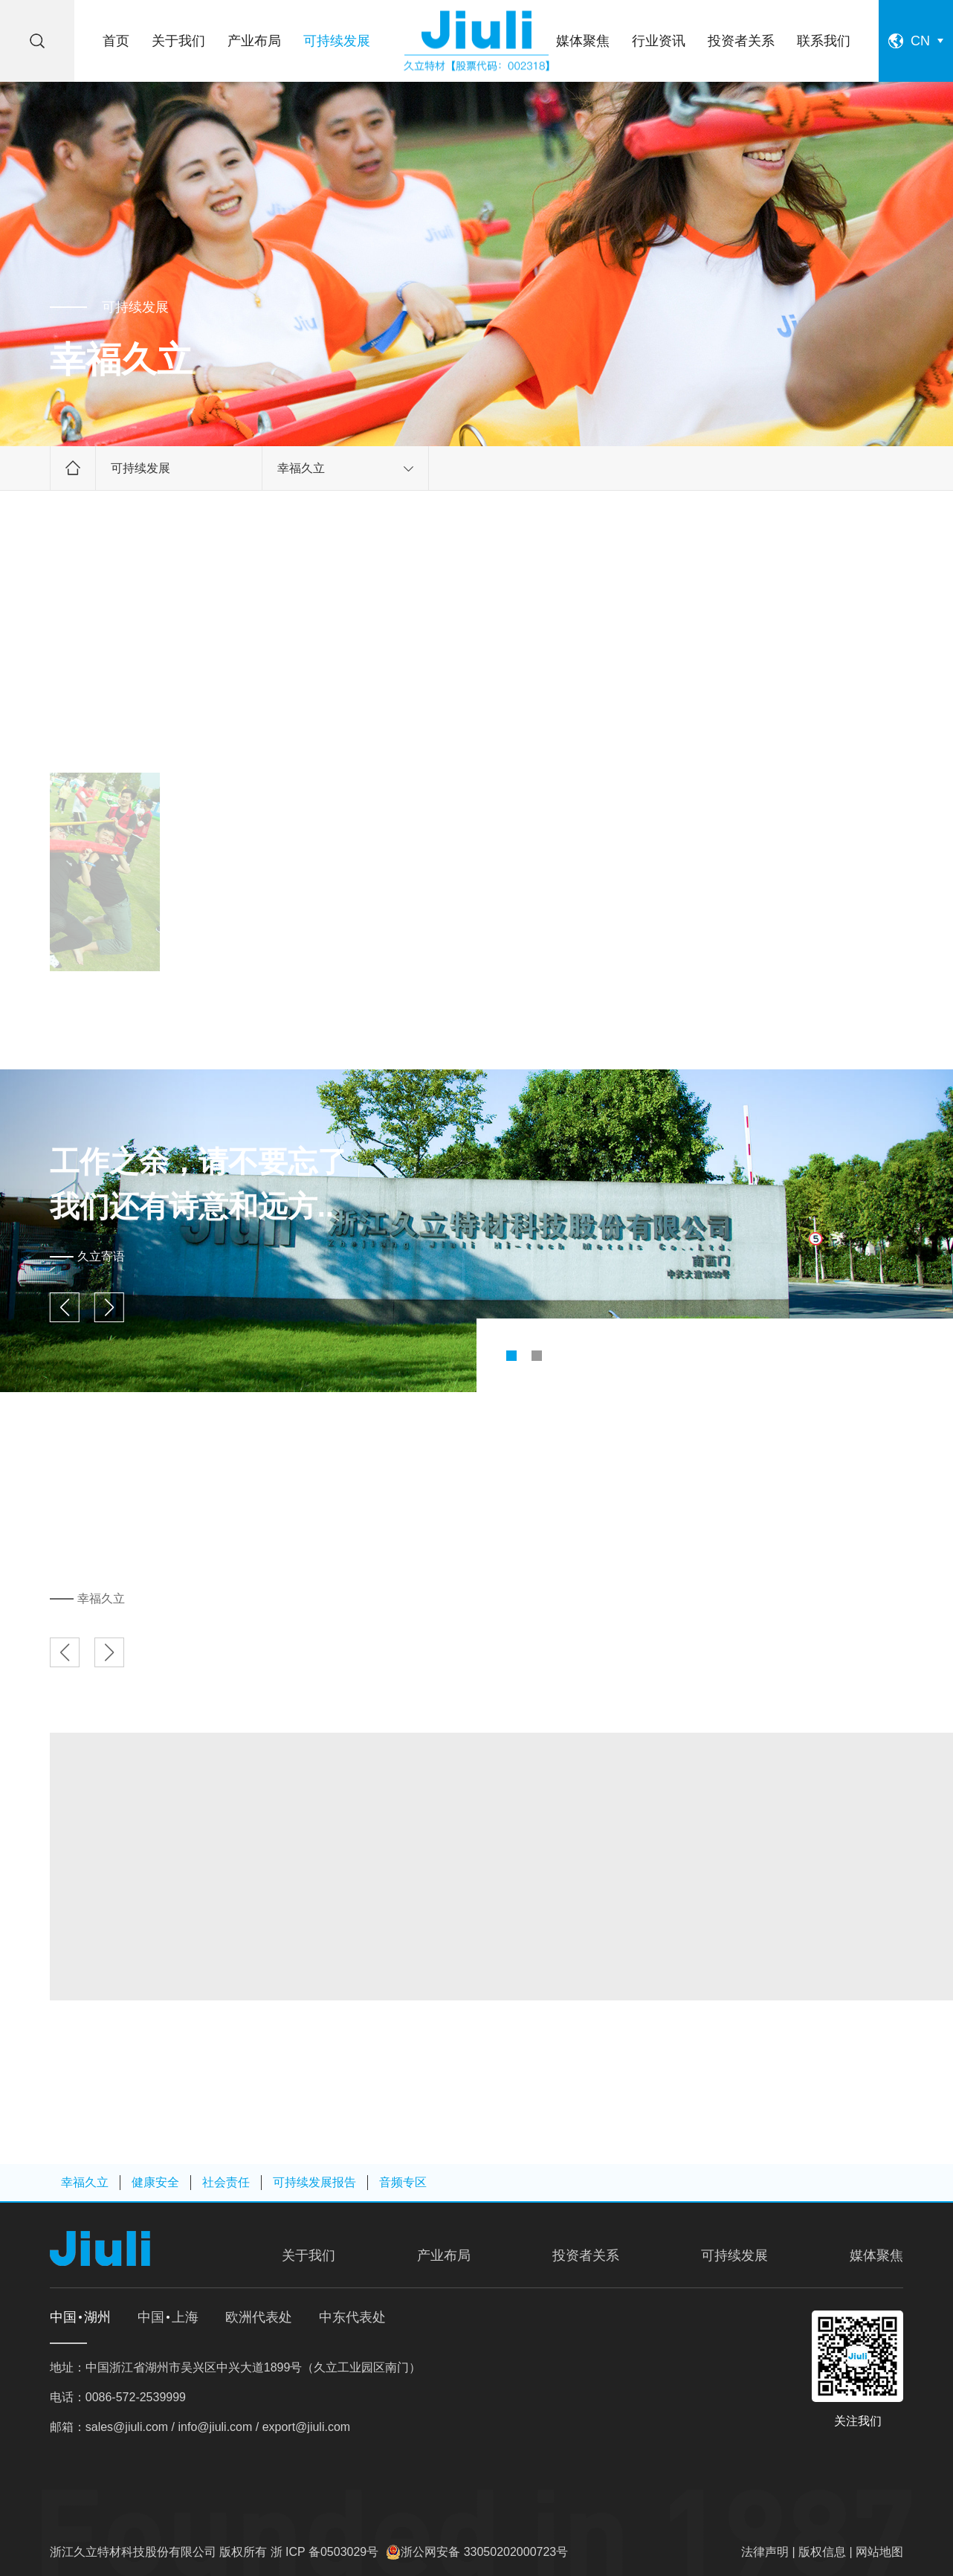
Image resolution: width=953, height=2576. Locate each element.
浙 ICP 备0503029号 (325, 2552)
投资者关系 (741, 40)
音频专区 (403, 2182)
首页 (116, 40)
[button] (511, 1355)
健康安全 (155, 2182)
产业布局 (254, 40)
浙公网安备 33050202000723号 (484, 2552)
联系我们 (823, 40)
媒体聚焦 (583, 40)
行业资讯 (658, 40)
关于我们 (178, 40)
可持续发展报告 (314, 2182)
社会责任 (226, 2182)
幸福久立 (345, 468)
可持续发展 (336, 40)
